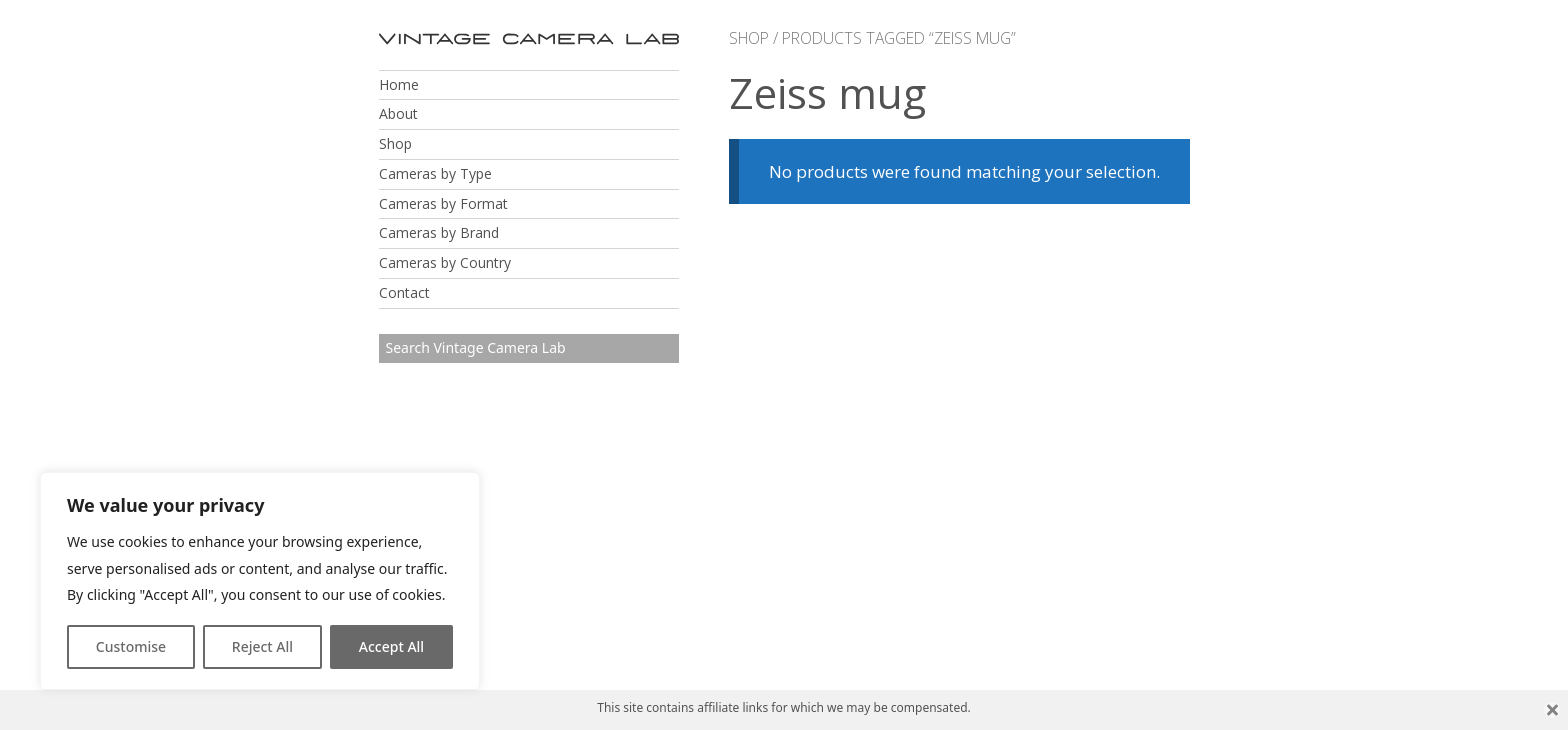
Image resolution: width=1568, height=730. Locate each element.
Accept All (391, 646)
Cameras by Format (443, 203)
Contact (404, 292)
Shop (395, 143)
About (398, 113)
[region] (260, 581)
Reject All (262, 646)
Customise (131, 646)
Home (399, 84)
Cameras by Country (445, 262)
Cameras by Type (435, 173)
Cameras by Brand (439, 232)
